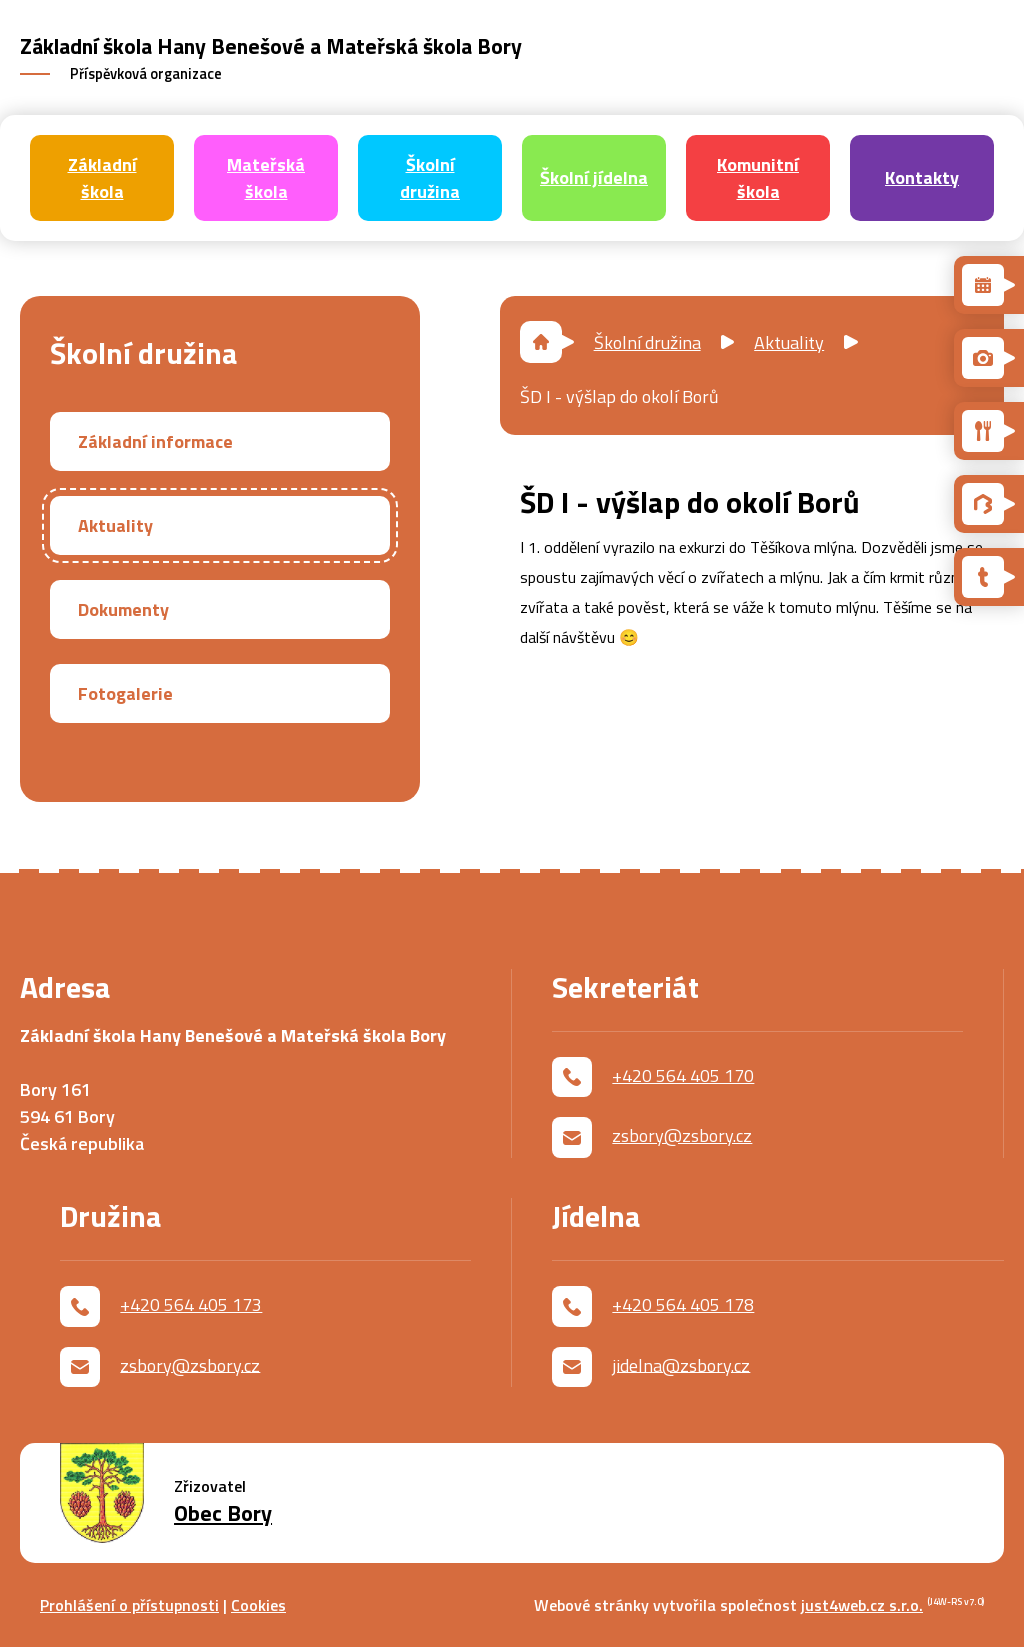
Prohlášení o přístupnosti (129, 1605)
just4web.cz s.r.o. (862, 1605)
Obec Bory (223, 1513)
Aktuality (789, 342)
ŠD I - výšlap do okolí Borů (619, 396)
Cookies (258, 1605)
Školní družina (647, 342)
